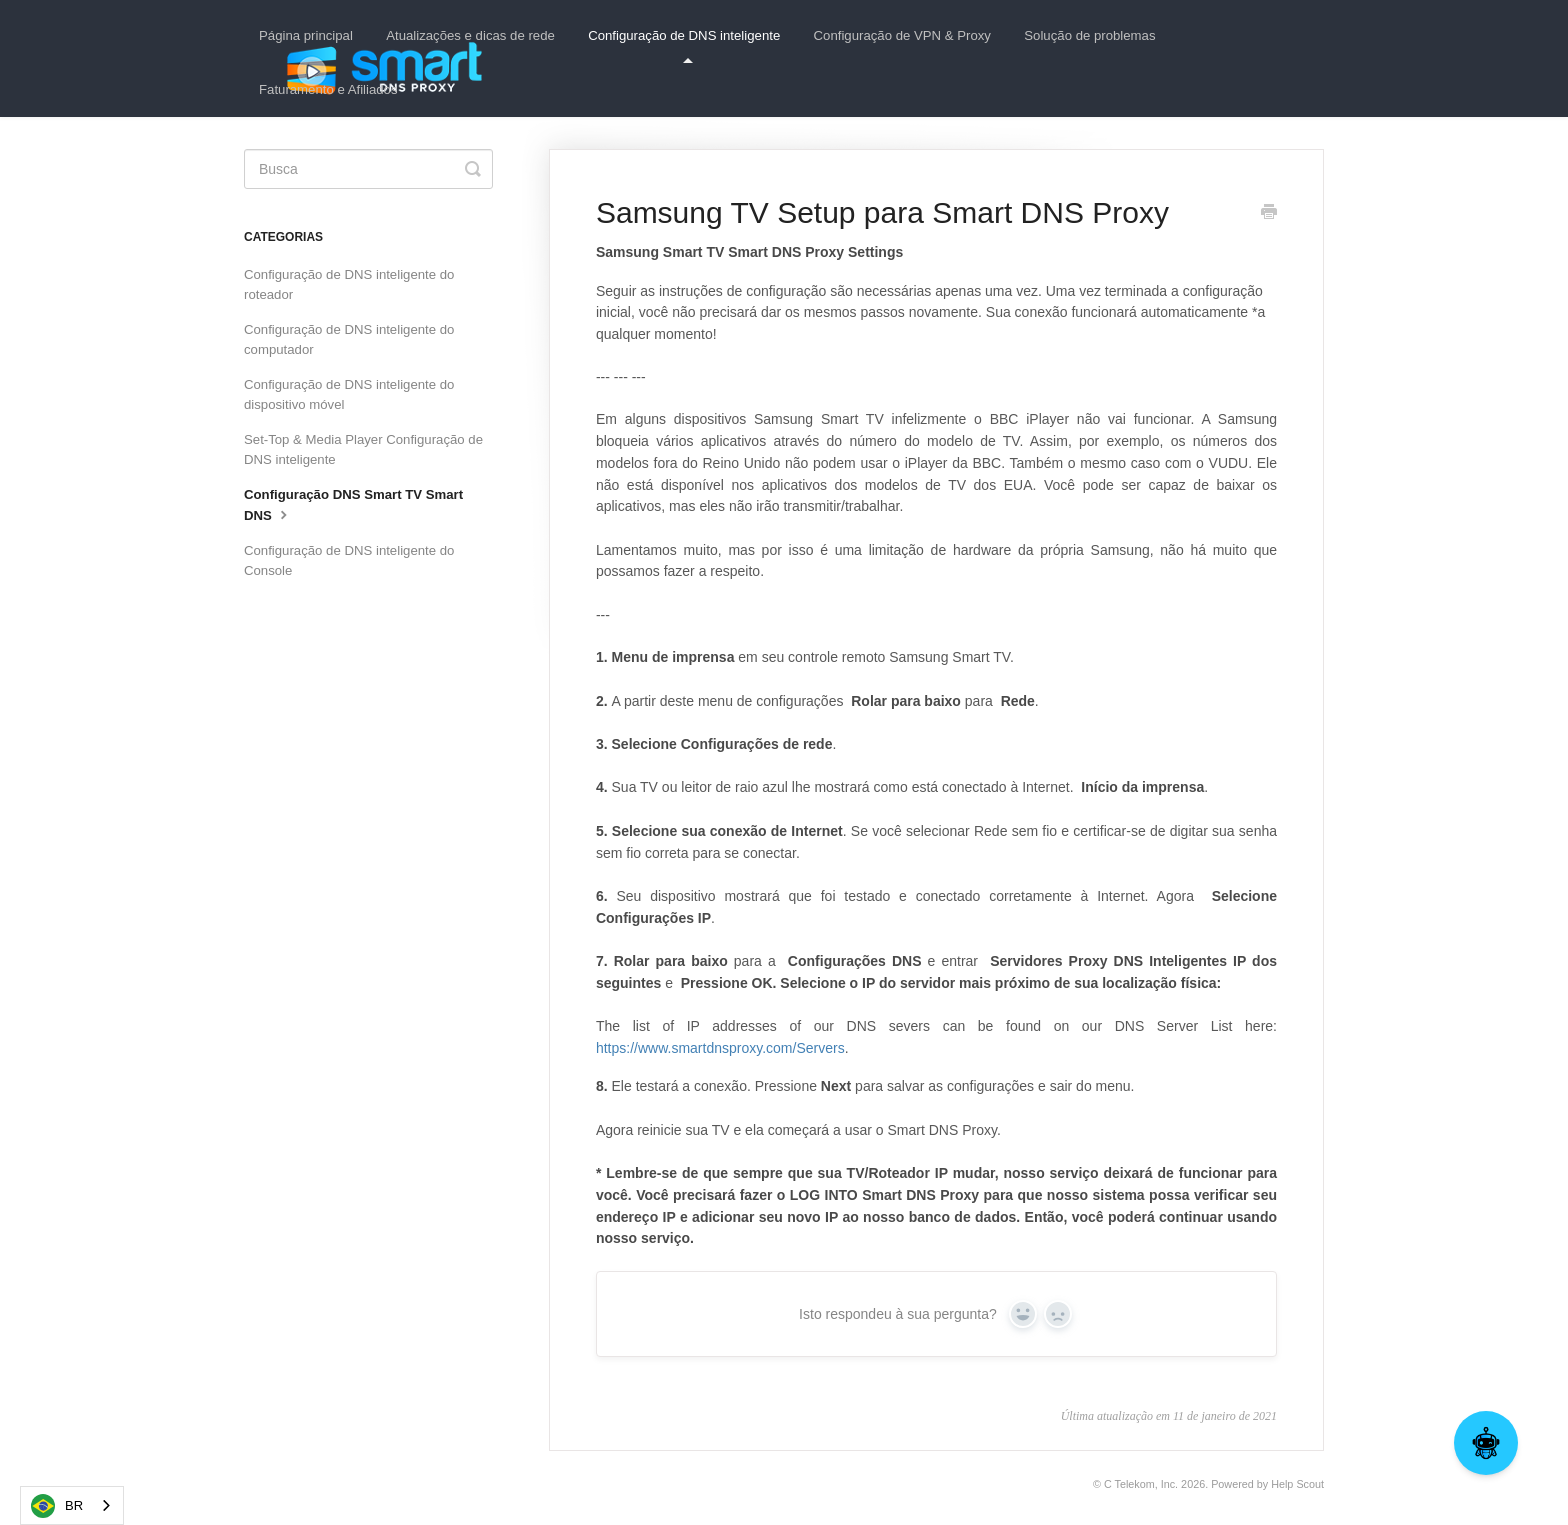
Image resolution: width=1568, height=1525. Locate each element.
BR (57, 1506)
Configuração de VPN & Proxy (902, 35)
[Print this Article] (1269, 214)
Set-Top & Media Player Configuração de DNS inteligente (363, 449)
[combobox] (72, 1505)
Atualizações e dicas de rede (470, 35)
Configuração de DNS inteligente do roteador (349, 284)
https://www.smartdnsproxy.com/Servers (720, 1048)
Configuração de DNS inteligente (684, 45)
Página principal (306, 35)
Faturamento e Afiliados (328, 89)
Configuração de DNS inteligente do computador (349, 339)
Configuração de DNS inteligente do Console (349, 560)
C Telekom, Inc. (1141, 1484)
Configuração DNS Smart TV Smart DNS (353, 505)
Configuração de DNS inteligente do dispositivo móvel (349, 394)
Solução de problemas (1089, 35)
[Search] (368, 169)
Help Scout (1297, 1484)
